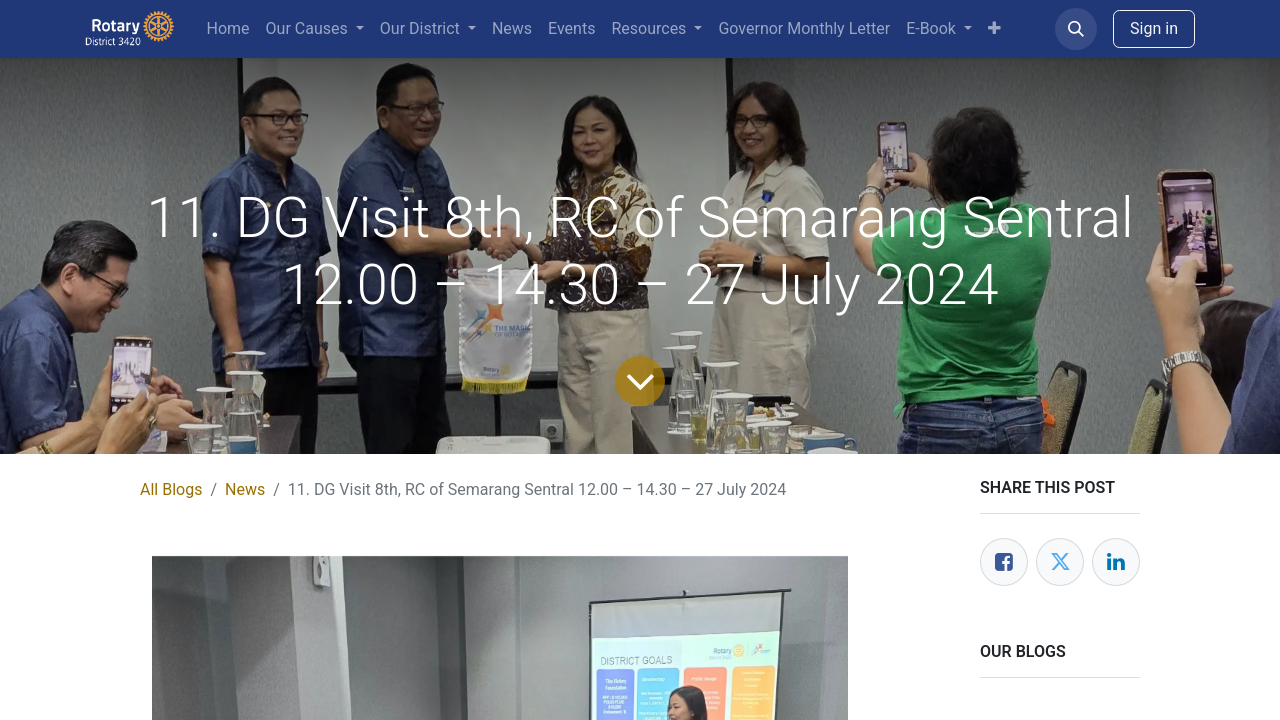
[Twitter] (1060, 562)
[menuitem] (228, 29)
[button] (1076, 29)
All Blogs (171, 489)
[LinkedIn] (1116, 562)
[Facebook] (1004, 562)
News (245, 489)
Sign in (1154, 28)
